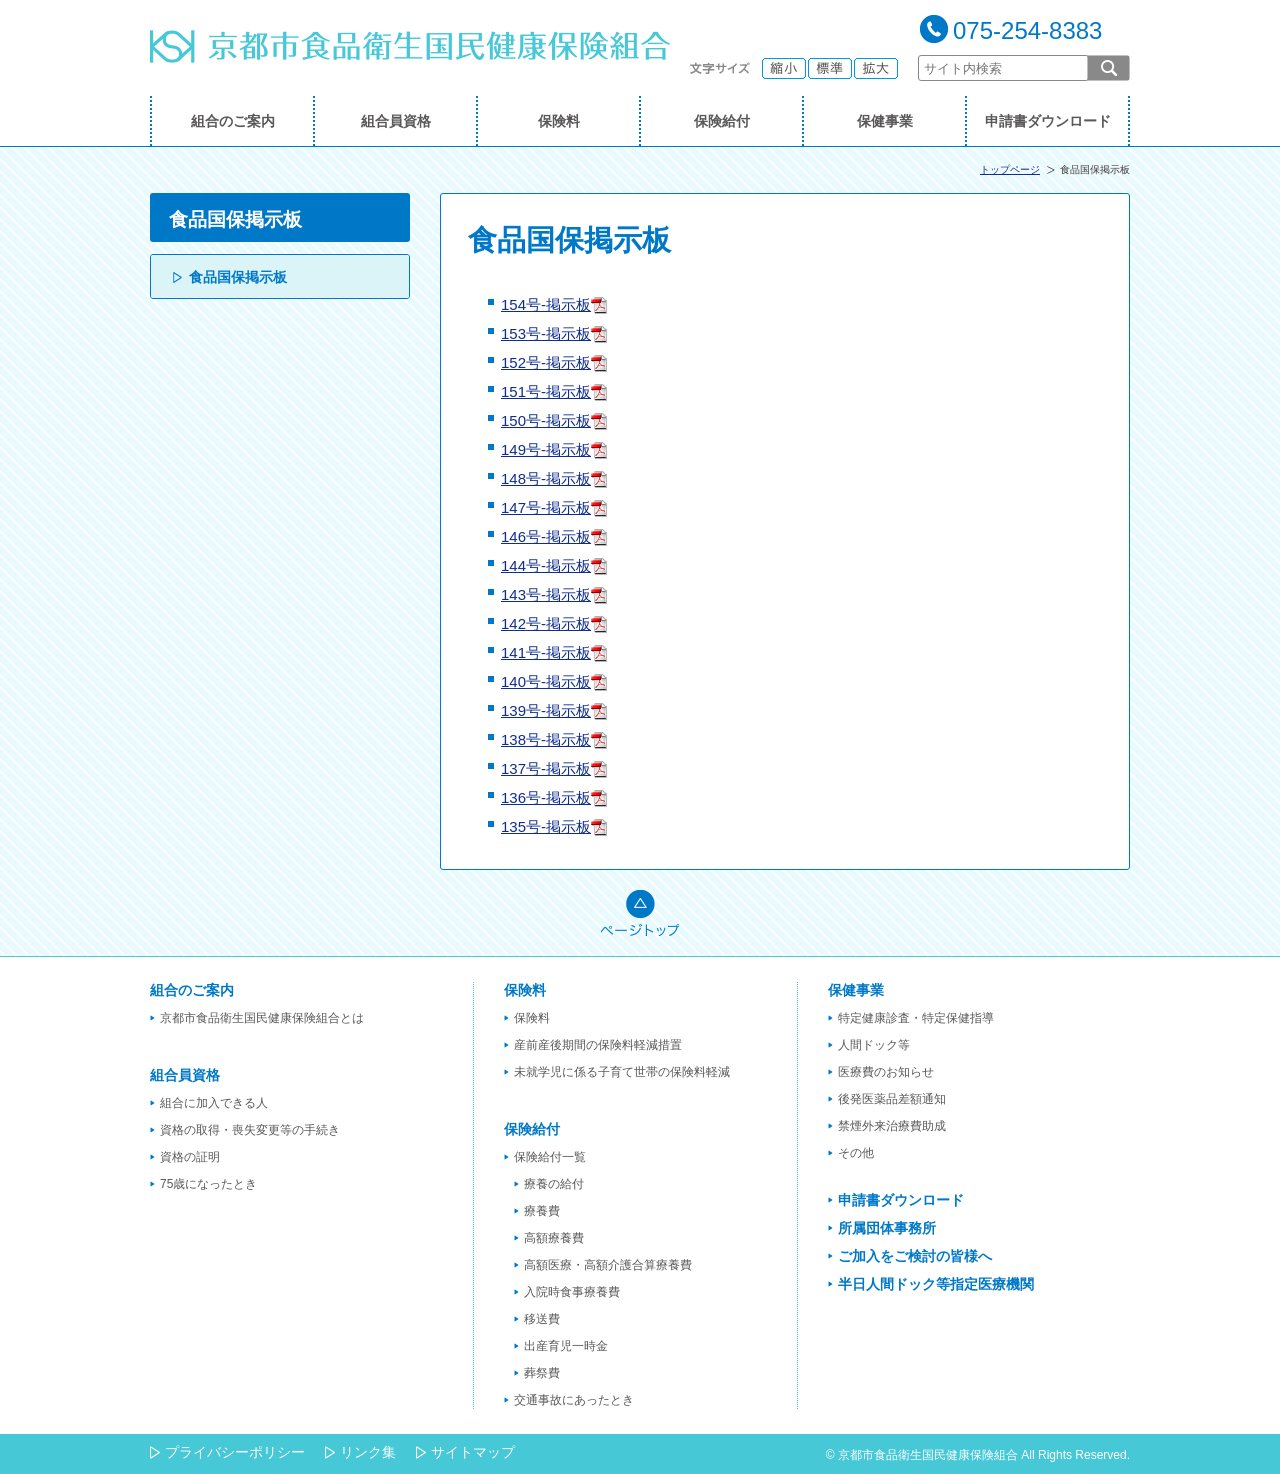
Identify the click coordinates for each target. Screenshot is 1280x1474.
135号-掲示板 (546, 826)
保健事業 (885, 121)
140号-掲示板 (546, 681)
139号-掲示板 (546, 710)
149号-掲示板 (546, 449)
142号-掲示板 (546, 623)
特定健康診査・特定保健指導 (916, 1018)
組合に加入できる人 (214, 1103)
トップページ (1010, 169)
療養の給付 (554, 1184)
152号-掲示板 (546, 362)
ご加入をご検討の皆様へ (915, 1256)
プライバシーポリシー (235, 1452)
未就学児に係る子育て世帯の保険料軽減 (622, 1072)
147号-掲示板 (546, 507)
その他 (856, 1153)
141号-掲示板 (546, 652)
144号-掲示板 (546, 565)
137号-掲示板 (546, 768)
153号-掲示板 (546, 333)
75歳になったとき (208, 1184)
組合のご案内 (233, 121)
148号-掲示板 (546, 478)
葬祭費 (542, 1373)
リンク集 (368, 1452)
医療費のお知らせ (886, 1072)
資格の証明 (190, 1157)
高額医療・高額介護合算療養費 (608, 1265)
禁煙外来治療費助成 (892, 1126)
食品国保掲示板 (238, 277)
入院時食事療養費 (572, 1292)
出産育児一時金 (566, 1346)
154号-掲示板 (546, 304)
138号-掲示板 (546, 739)
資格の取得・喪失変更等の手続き (250, 1130)
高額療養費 (554, 1238)
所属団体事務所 (887, 1228)
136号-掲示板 (546, 797)
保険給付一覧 (550, 1157)
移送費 (542, 1319)
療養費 (542, 1211)
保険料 (559, 121)
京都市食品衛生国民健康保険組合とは (262, 1018)
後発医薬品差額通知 (892, 1099)
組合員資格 (396, 121)
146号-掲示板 (546, 536)
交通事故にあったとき (574, 1400)
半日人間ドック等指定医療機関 (936, 1284)
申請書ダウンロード (1048, 121)
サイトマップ (473, 1452)
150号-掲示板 (546, 420)
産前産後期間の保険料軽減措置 (598, 1045)
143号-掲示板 (546, 594)
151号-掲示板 (546, 391)
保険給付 (722, 121)
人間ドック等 (874, 1045)
